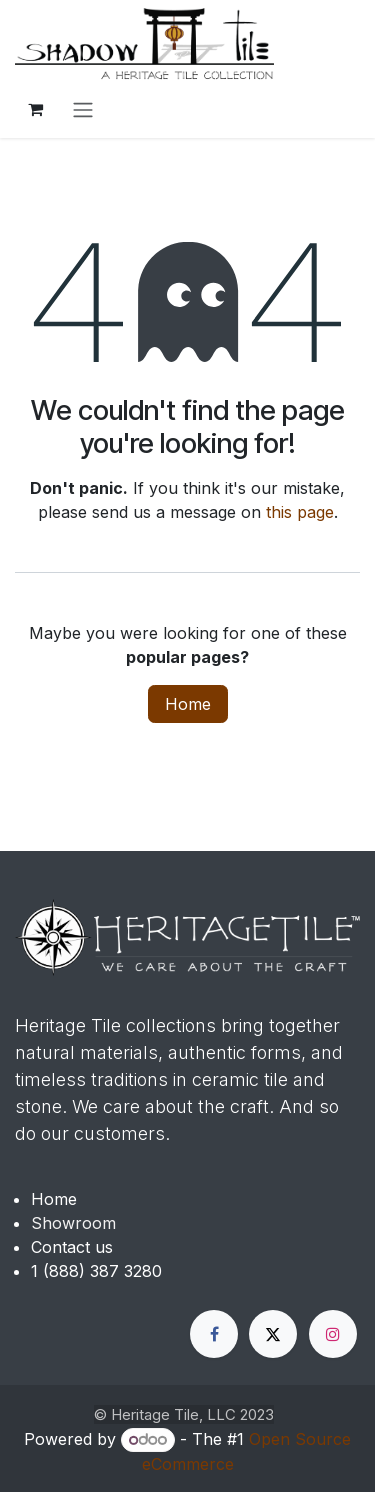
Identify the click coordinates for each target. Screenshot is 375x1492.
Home (188, 704)
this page (300, 512)
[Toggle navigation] (83, 109)
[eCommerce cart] (35, 109)
